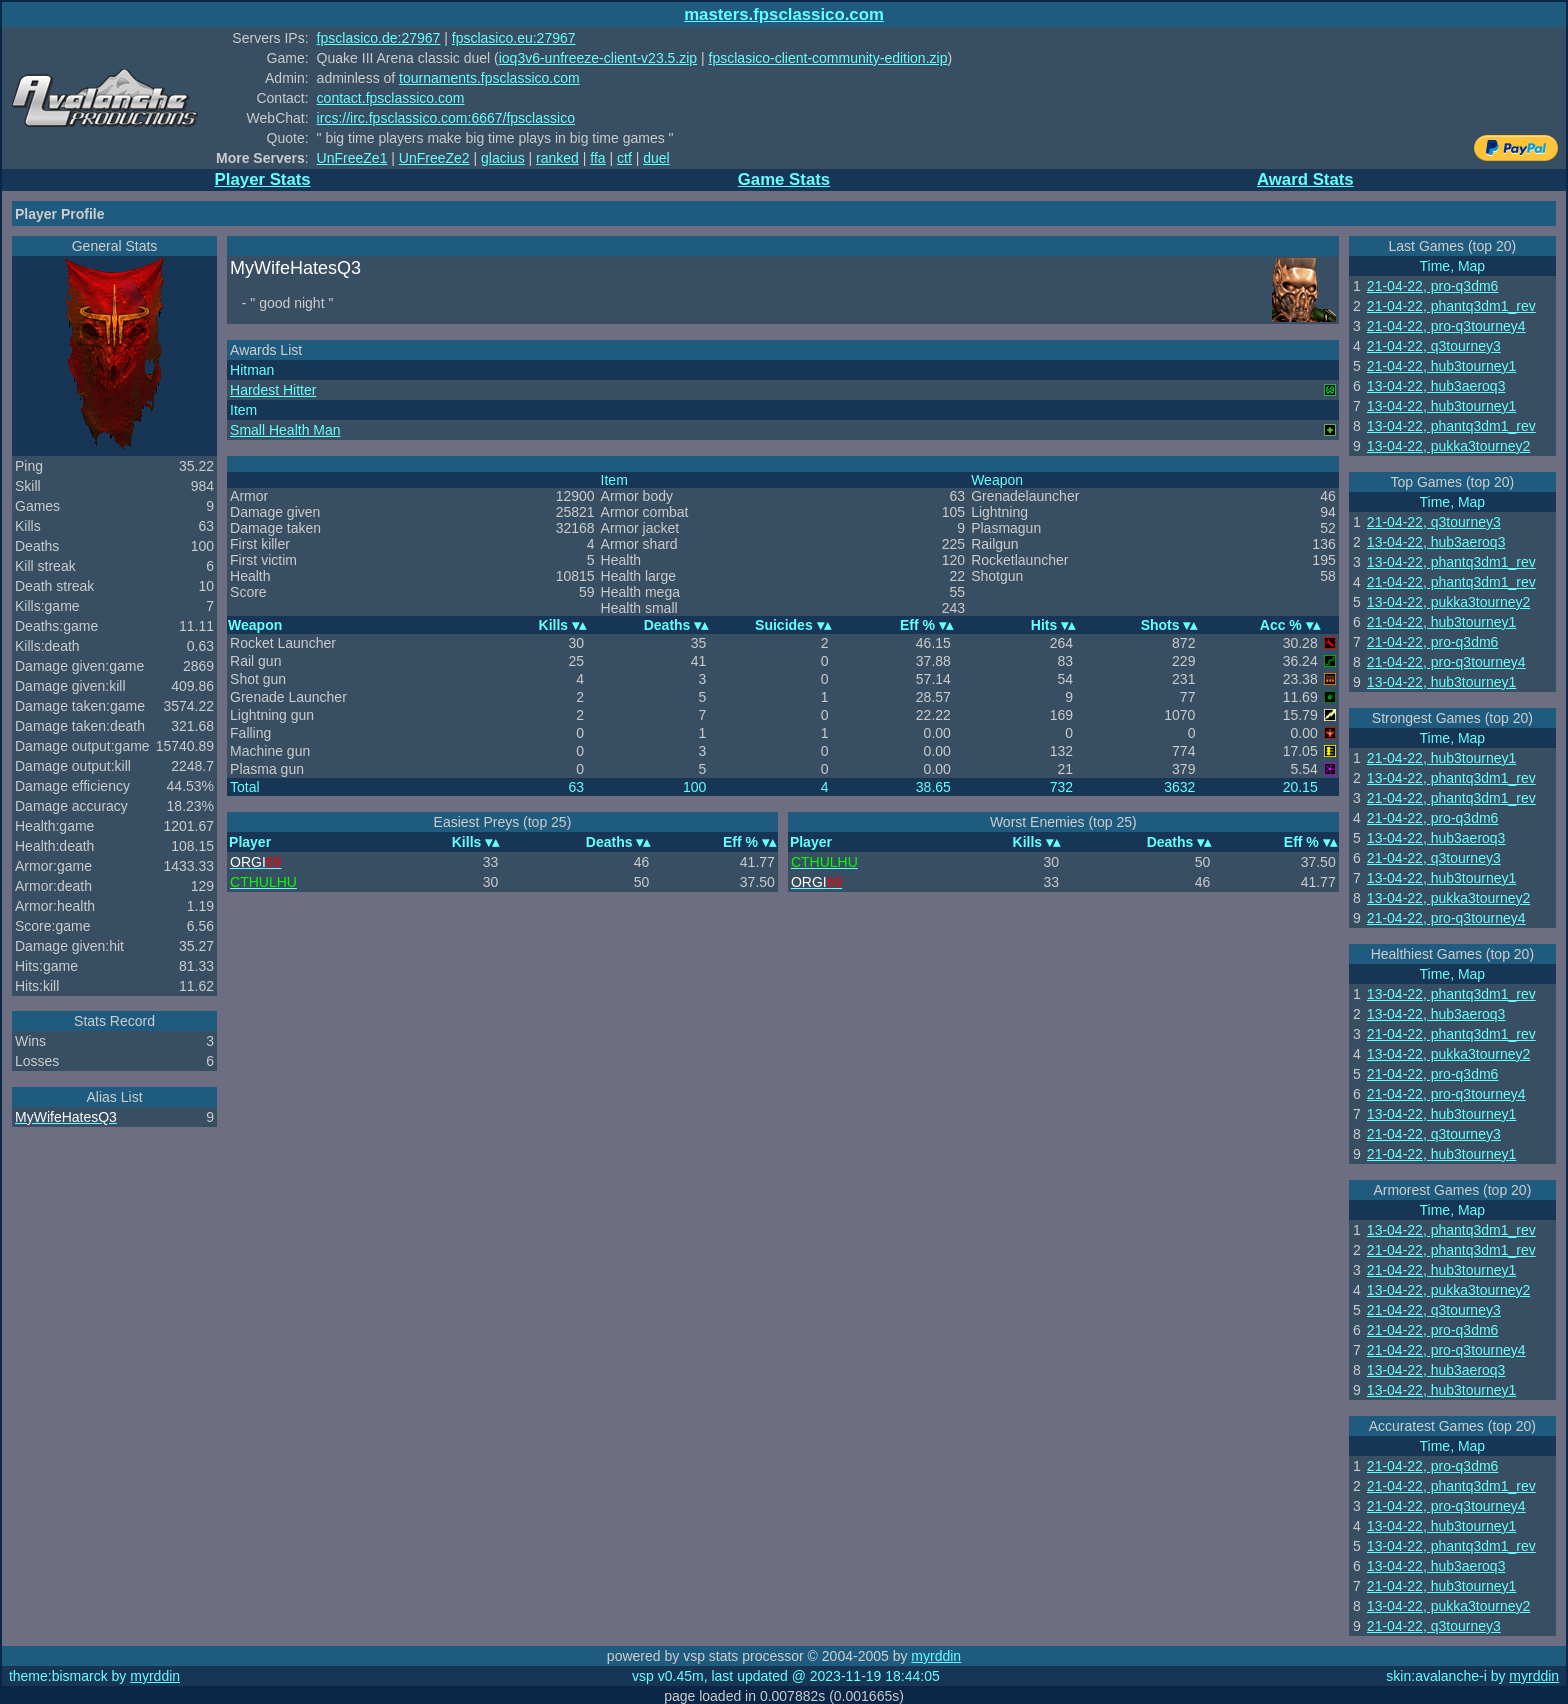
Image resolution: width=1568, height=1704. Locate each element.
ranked (557, 158)
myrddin (936, 1656)
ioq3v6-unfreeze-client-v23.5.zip (598, 58)
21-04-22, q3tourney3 (1434, 346)
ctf (624, 158)
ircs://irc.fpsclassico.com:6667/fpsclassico (446, 118)
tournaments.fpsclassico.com (489, 78)
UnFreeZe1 (352, 158)
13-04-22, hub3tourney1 (1441, 406)
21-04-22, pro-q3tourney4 (1446, 326)
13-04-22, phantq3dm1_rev (1451, 426)
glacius (503, 158)
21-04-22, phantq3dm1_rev (1451, 306)
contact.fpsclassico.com (391, 98)
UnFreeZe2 (434, 158)
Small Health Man (285, 430)
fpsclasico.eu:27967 (514, 38)
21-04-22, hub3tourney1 (1441, 366)
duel (656, 158)
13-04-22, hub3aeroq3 (1436, 386)
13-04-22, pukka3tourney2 (1448, 446)
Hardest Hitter (273, 390)
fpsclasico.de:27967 (379, 38)
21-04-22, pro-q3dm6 (1433, 286)
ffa (597, 158)
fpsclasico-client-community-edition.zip (828, 58)
